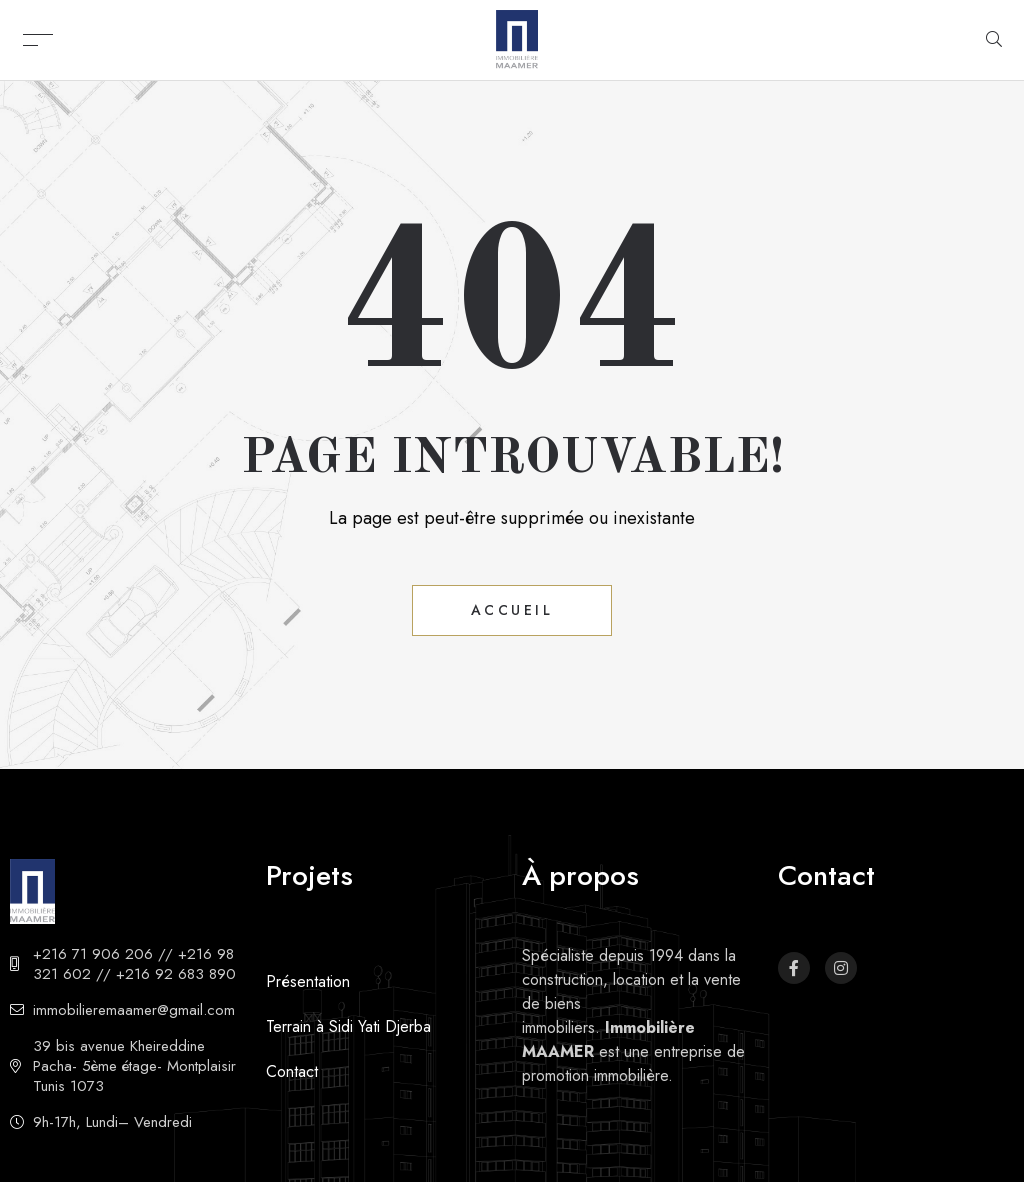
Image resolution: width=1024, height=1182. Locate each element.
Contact (292, 1071)
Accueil (512, 610)
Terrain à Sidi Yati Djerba (348, 1026)
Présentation (308, 981)
